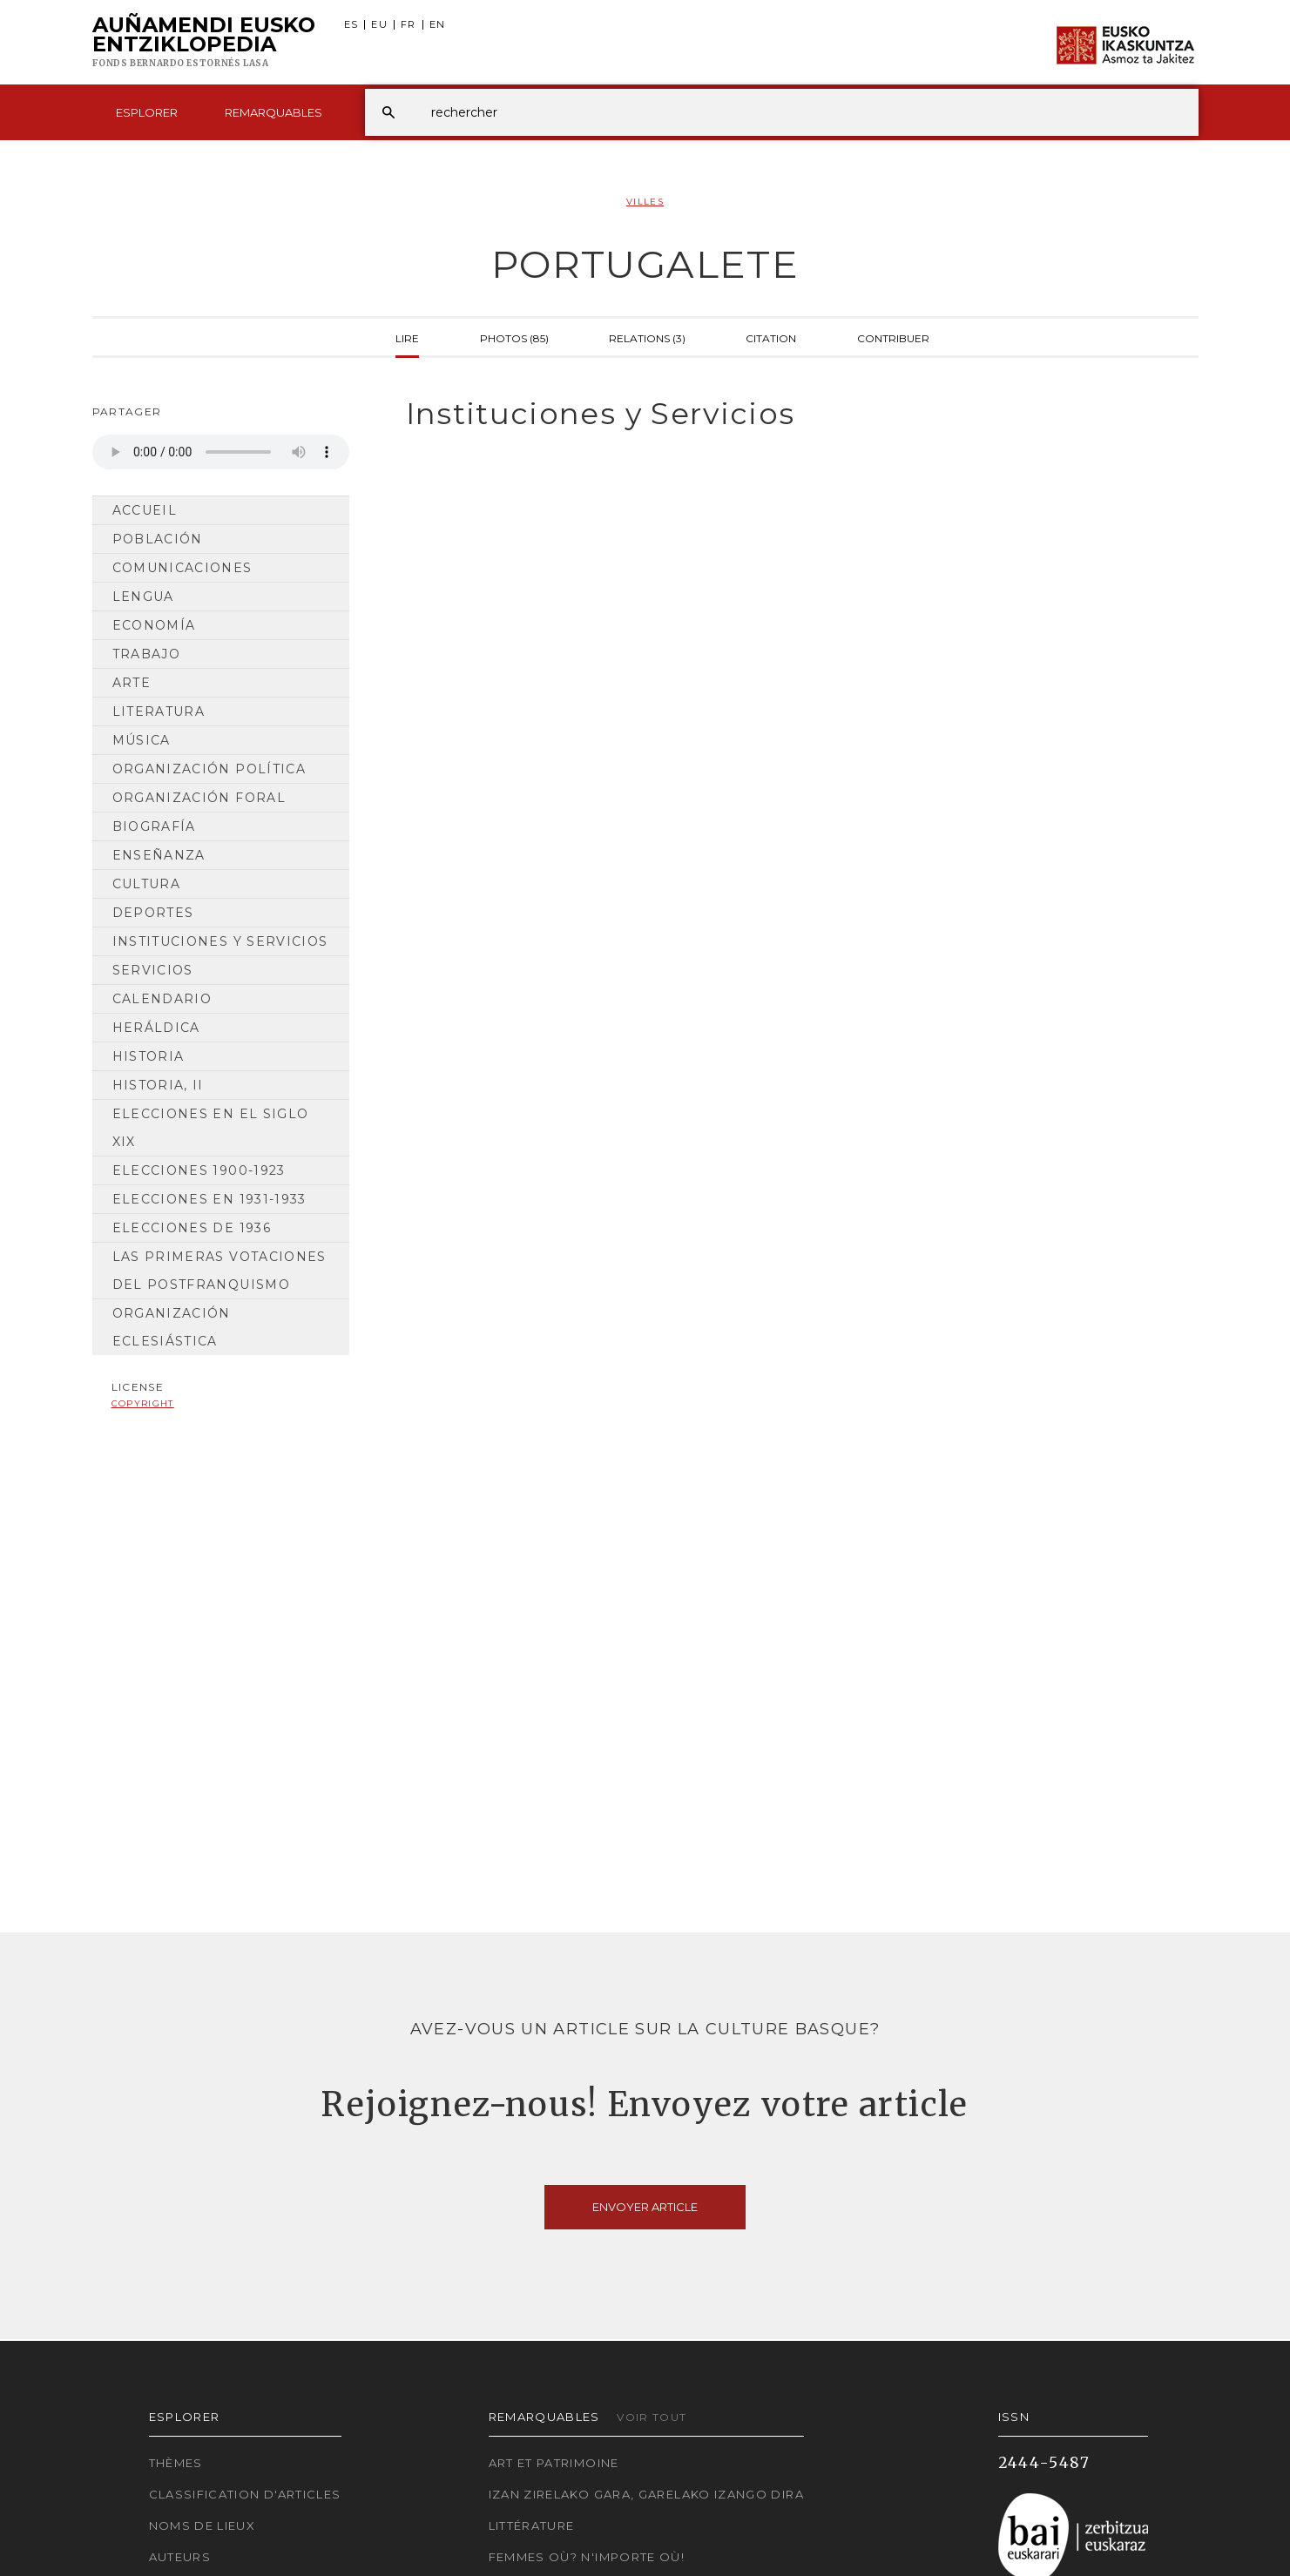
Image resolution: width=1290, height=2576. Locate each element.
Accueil (145, 510)
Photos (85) (514, 337)
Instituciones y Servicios (220, 941)
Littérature (532, 2525)
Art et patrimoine (554, 2463)
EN (437, 25)
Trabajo (146, 654)
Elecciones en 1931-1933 (209, 1199)
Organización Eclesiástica (171, 1327)
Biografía (154, 826)
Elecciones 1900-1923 (199, 1170)
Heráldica (156, 1027)
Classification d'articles (245, 2494)
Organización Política (209, 769)
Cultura (146, 884)
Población (157, 539)
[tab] (787, 414)
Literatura (159, 711)
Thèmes (176, 2463)
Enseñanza (159, 855)
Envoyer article (645, 2207)
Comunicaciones (182, 568)
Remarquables (273, 112)
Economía (154, 625)
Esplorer (147, 112)
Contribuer (893, 337)
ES (351, 25)
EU (379, 25)
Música (141, 740)
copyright (142, 1403)
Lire (407, 337)
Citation (771, 337)
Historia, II (158, 1085)
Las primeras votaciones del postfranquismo (219, 1270)
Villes (645, 201)
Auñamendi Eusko (203, 42)
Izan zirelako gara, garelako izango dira (646, 2494)
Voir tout (651, 2417)
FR (408, 25)
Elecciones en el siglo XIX (210, 1128)
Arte (131, 683)
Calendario (162, 999)
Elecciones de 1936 (191, 1228)
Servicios (152, 970)
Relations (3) (647, 337)
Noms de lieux (202, 2525)
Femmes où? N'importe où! (587, 2557)
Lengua (143, 596)
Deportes (153, 912)
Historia (148, 1056)
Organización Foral (199, 798)
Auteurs (180, 2557)
